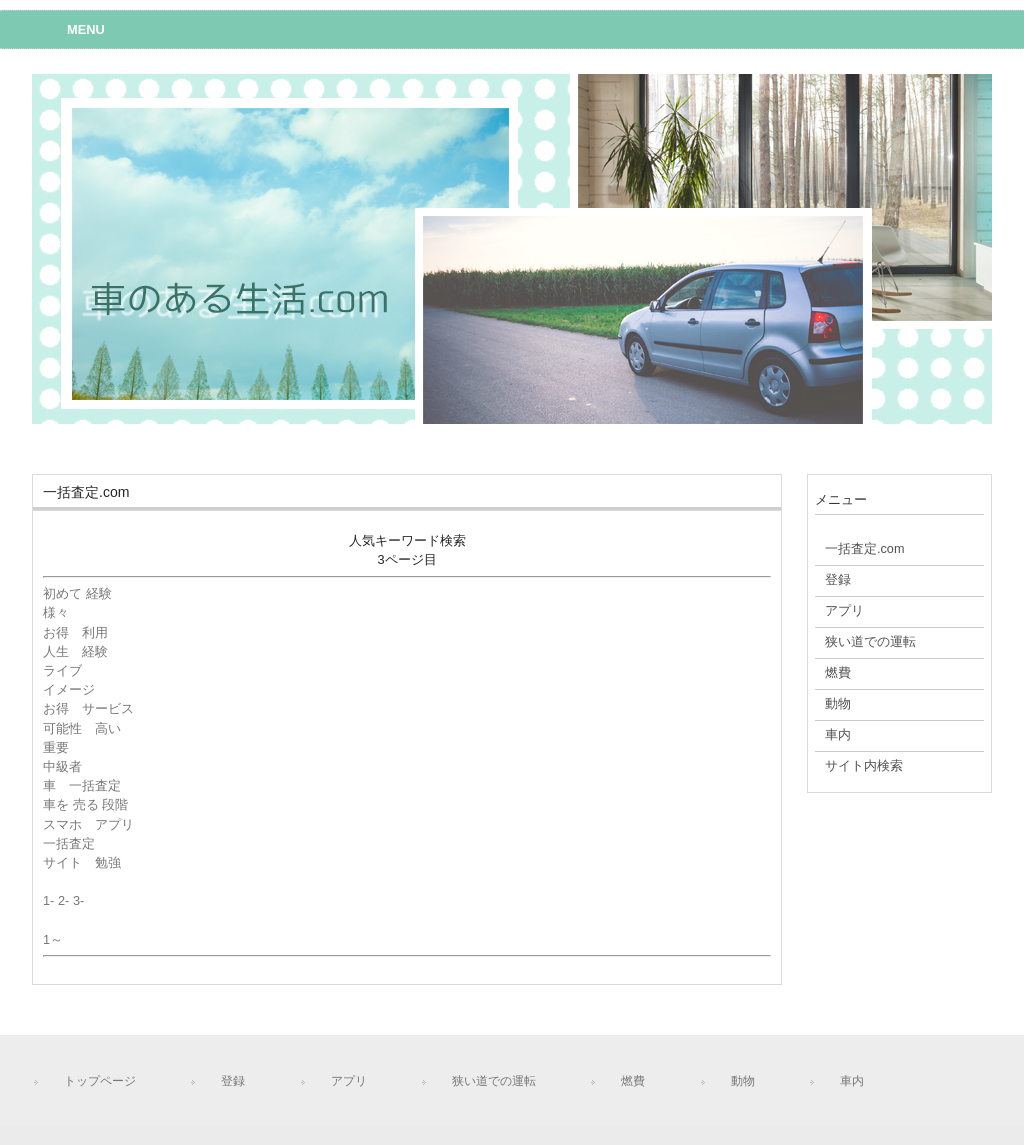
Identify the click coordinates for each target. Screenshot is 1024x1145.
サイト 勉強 (82, 862)
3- (78, 900)
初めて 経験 (77, 593)
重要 (56, 747)
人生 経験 (75, 651)
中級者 (69, 766)
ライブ (62, 670)
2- (63, 900)
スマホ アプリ (88, 824)
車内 (852, 1081)
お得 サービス (88, 708)
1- (48, 900)
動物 (743, 1081)
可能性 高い (82, 728)
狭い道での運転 (494, 1081)
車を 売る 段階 (85, 804)
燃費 (633, 1081)
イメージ (69, 689)
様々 (56, 612)
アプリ (349, 1081)
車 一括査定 (82, 785)
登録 (233, 1081)
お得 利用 (75, 632)
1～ (53, 939)
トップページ (100, 1081)
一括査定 (69, 843)
